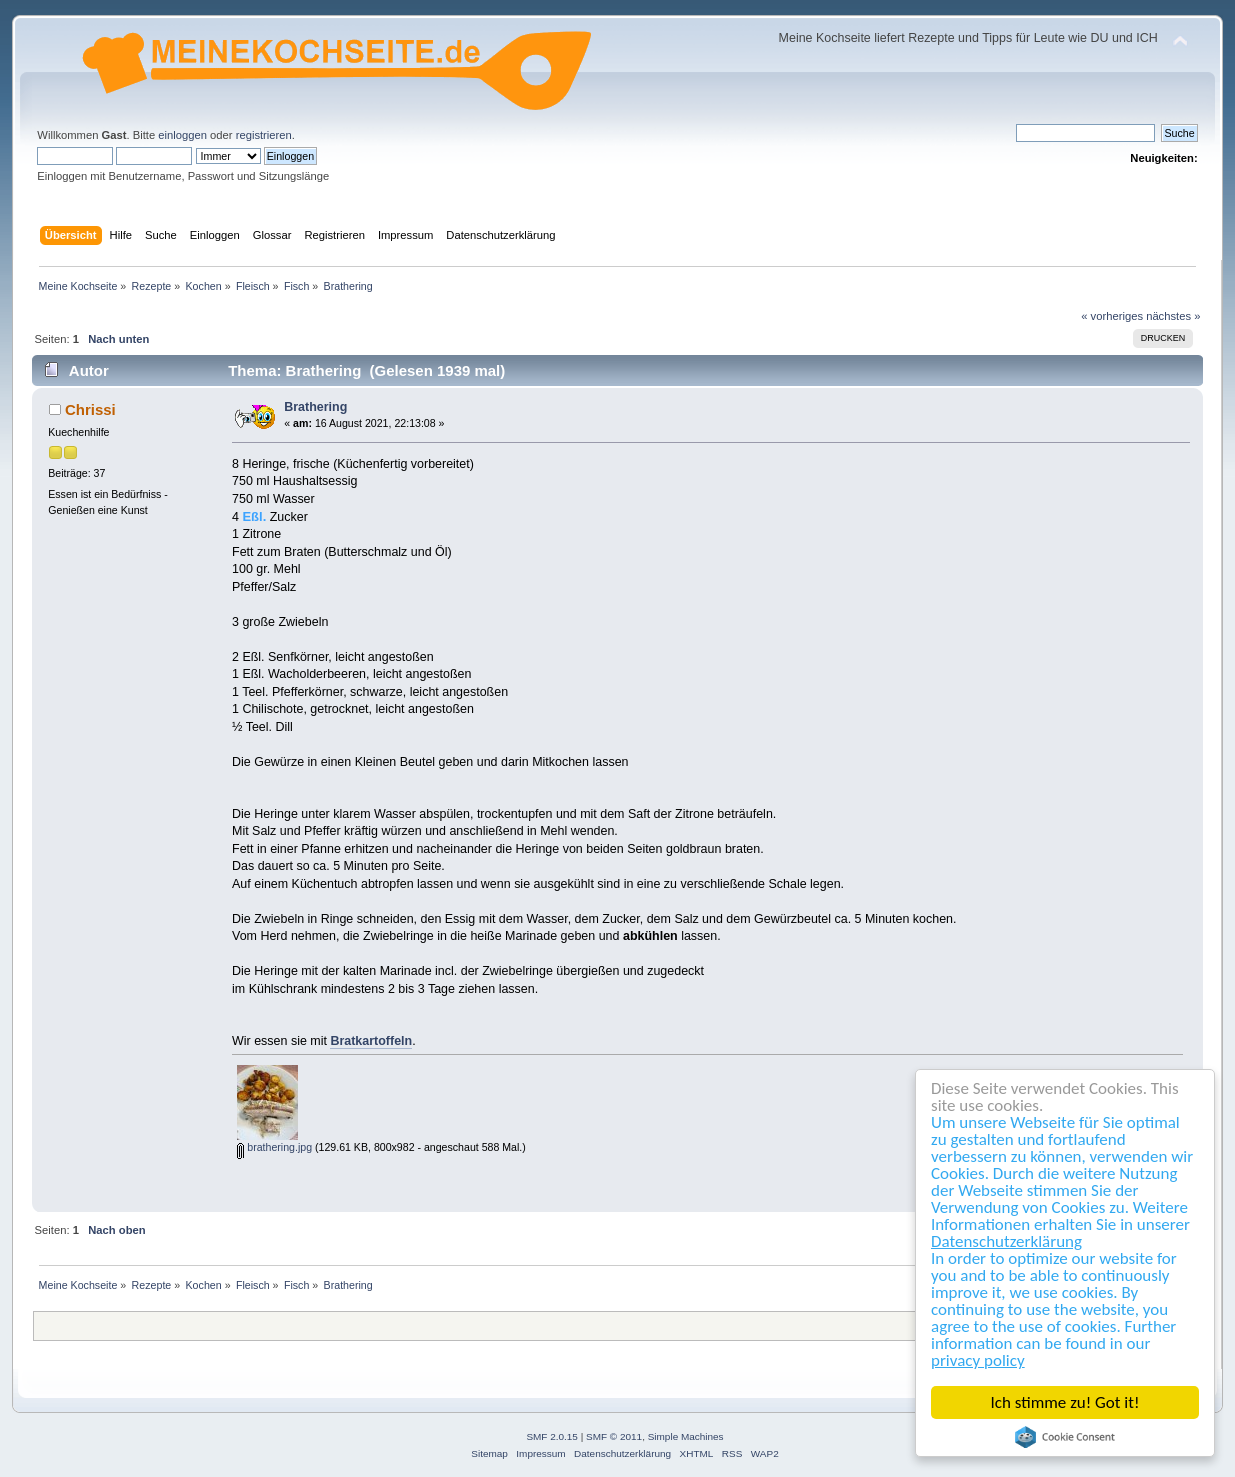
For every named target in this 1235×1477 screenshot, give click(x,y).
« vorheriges (1112, 316)
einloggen (182, 135)
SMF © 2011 (614, 1436)
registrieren (264, 135)
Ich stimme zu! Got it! (1065, 1402)
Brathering (315, 407)
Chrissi (90, 409)
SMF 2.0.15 (552, 1436)
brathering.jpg (274, 1147)
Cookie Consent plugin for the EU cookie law (1065, 1437)
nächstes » (1173, 316)
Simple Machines (686, 1436)
